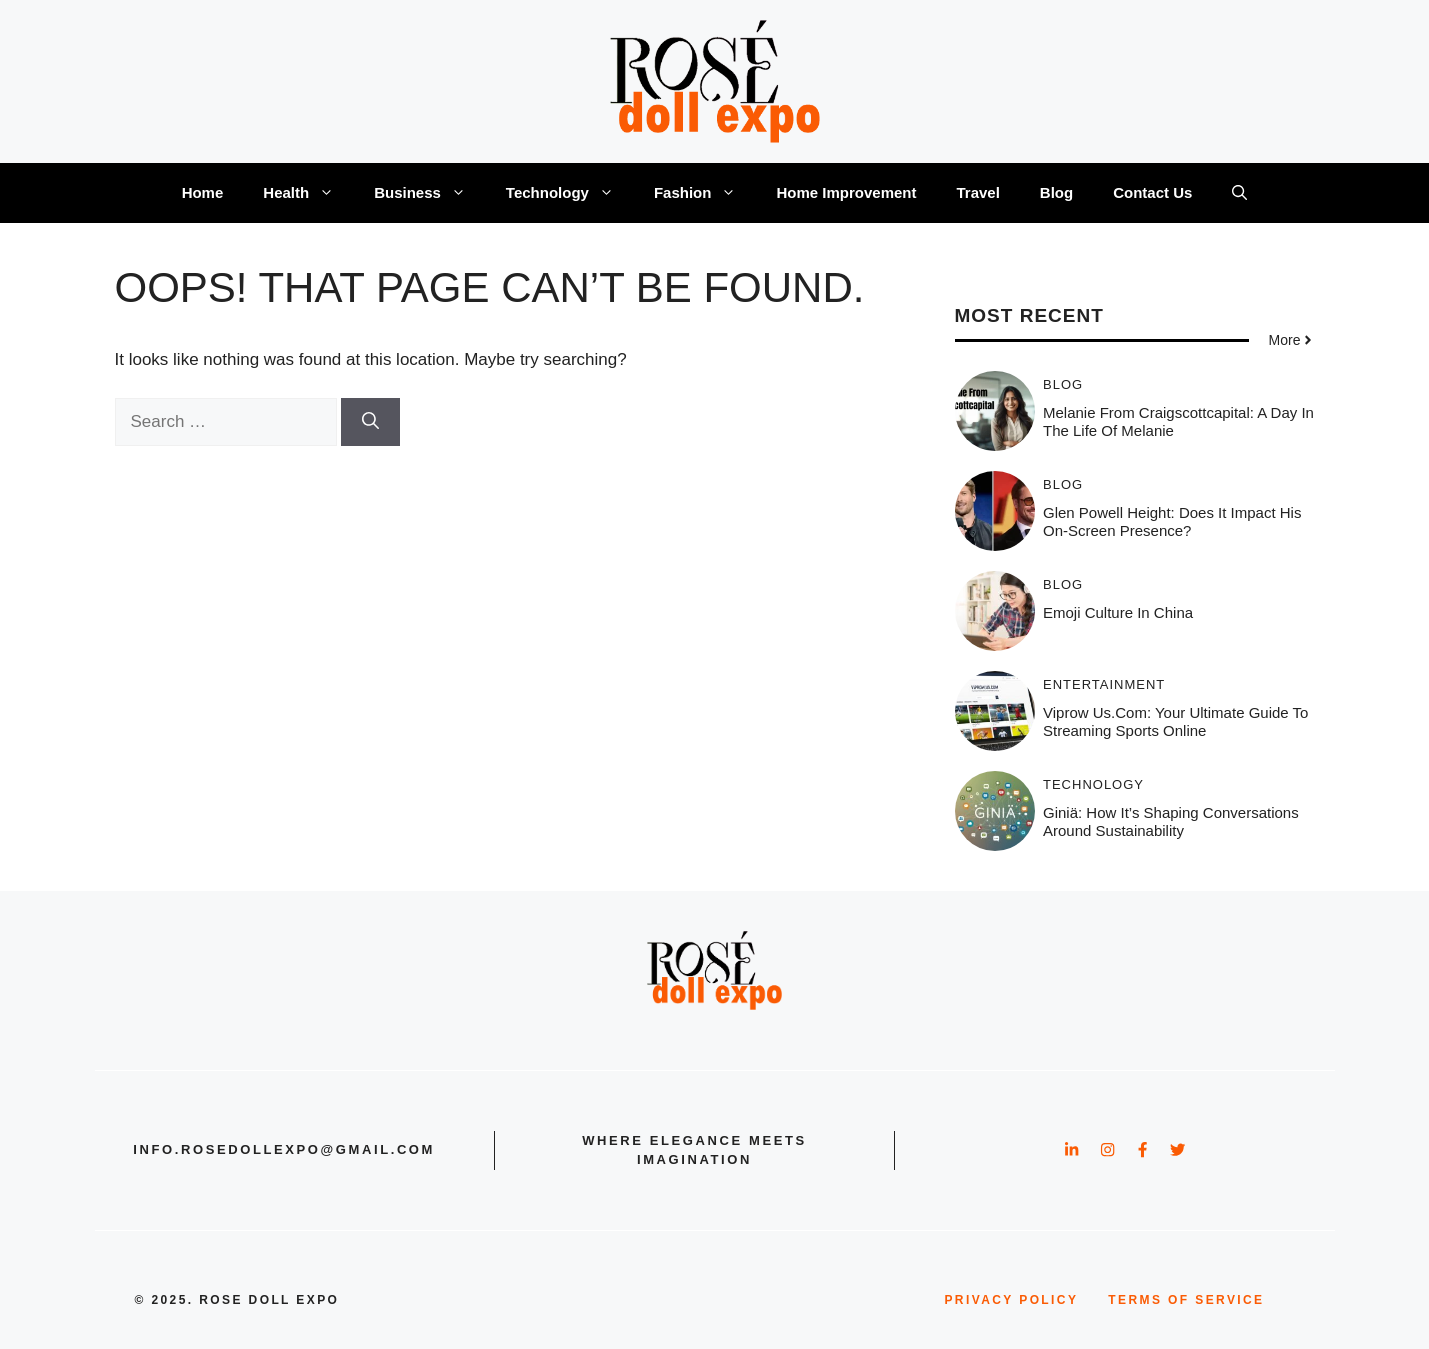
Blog (1056, 192)
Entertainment (1104, 684)
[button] (1239, 193)
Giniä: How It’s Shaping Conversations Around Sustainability (1171, 821)
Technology (570, 193)
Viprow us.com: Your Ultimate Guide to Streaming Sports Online (1175, 721)
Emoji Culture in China (1118, 612)
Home (203, 192)
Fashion (705, 193)
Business (430, 193)
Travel (977, 192)
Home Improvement (846, 192)
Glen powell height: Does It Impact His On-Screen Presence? (1172, 521)
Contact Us (1152, 192)
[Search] (370, 422)
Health (308, 193)
